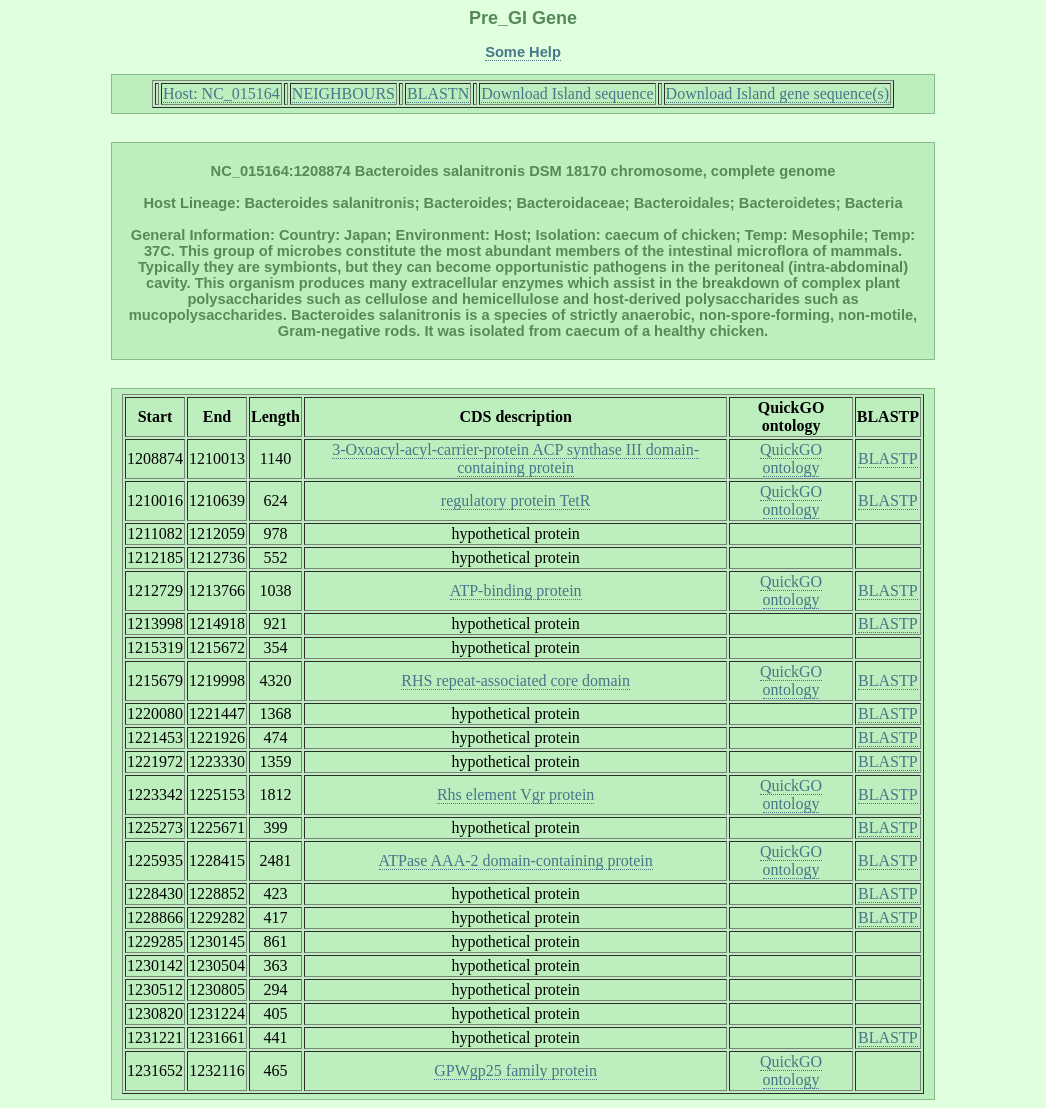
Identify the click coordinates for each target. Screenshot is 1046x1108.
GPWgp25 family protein (515, 1070)
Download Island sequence (567, 93)
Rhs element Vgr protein (515, 794)
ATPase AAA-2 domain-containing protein (516, 860)
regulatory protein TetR (516, 500)
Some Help (523, 52)
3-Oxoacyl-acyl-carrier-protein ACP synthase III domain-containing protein (515, 458)
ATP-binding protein (516, 590)
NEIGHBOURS (343, 93)
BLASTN (438, 93)
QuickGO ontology (791, 458)
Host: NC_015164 (221, 93)
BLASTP (888, 458)
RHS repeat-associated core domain (515, 680)
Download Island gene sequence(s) (777, 93)
